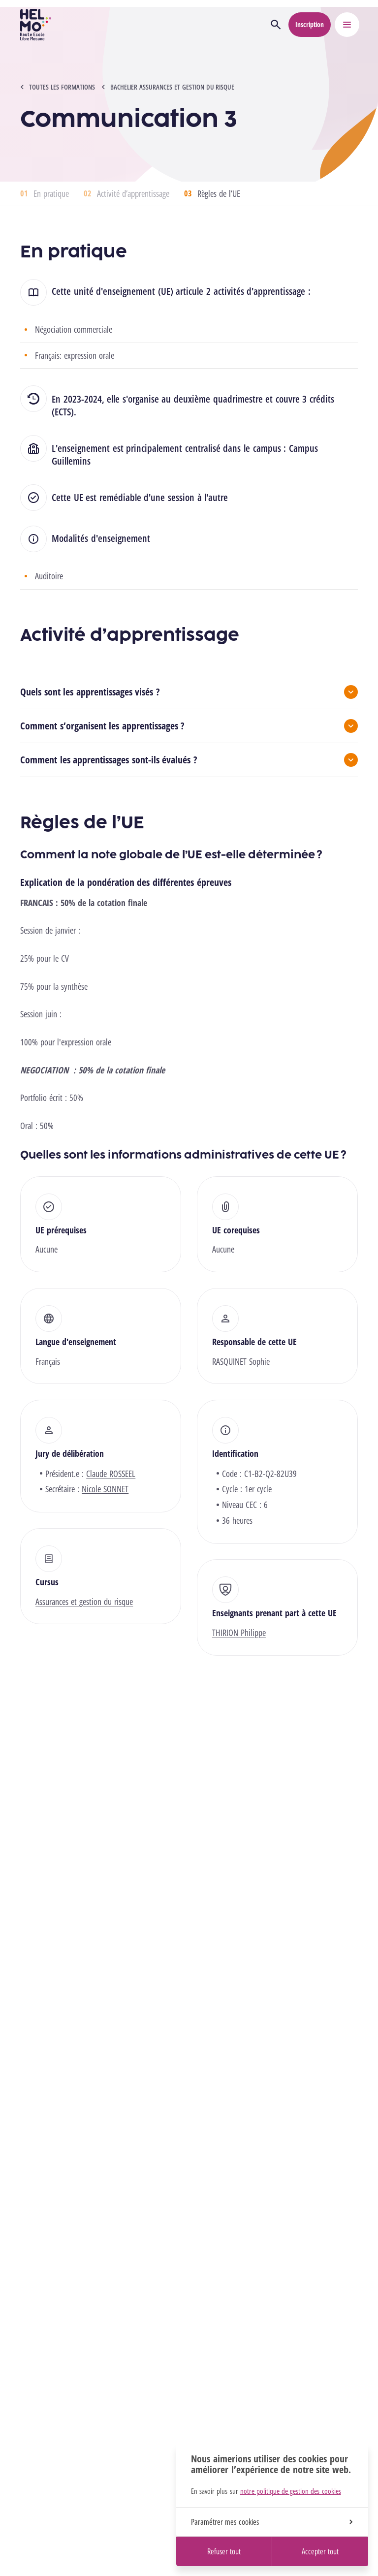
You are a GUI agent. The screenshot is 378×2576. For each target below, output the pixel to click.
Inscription (309, 24)
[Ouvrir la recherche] (275, 24)
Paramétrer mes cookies (271, 2521)
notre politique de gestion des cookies (290, 2491)
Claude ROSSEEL (110, 1473)
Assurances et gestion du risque (84, 1601)
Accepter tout (320, 2551)
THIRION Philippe (239, 1632)
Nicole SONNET (105, 1489)
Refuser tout (224, 2551)
